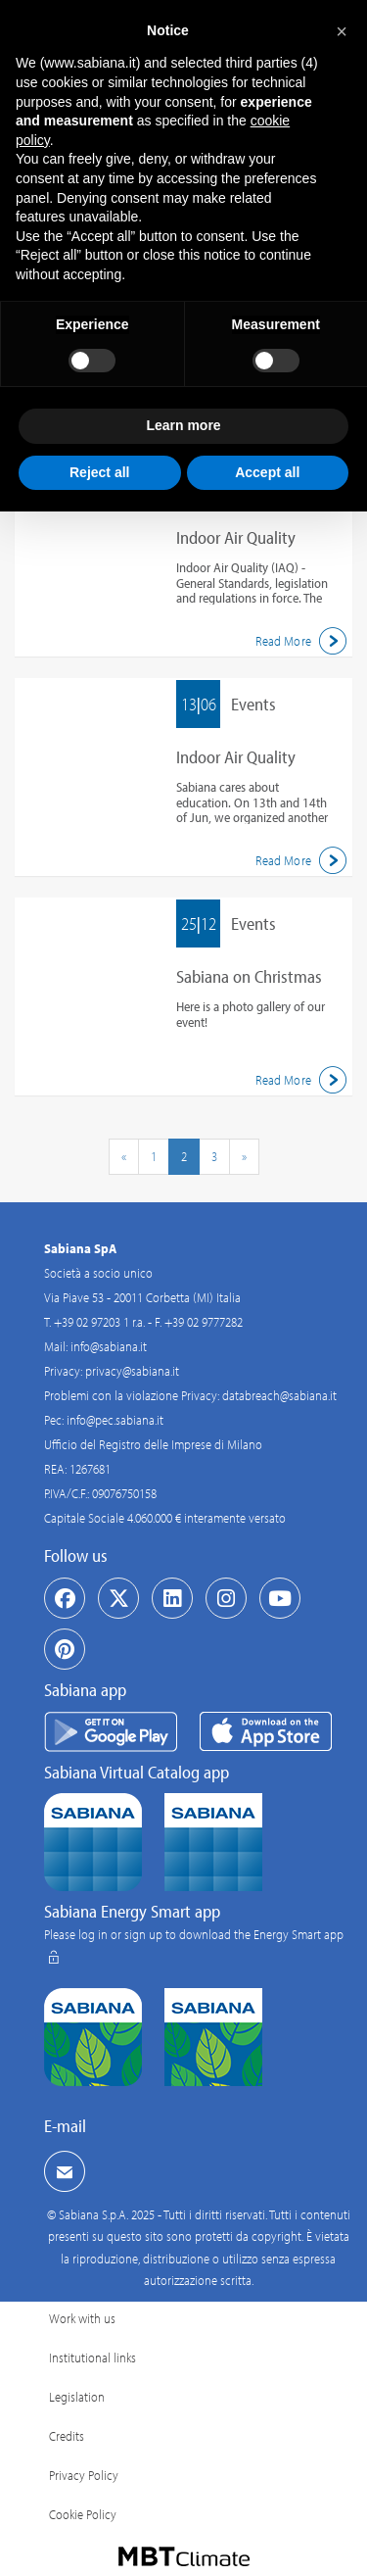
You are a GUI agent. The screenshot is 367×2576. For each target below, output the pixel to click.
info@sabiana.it (108, 1346)
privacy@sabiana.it (132, 1371)
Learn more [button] (183, 425)
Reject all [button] (99, 472)
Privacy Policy (83, 2475)
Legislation (77, 2397)
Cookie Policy (82, 2514)
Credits (66, 2436)
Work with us (82, 2318)
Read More (303, 641)
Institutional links (92, 2357)
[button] (341, 31)
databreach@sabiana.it (279, 1395)
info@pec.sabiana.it (115, 1420)
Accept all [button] (267, 472)
